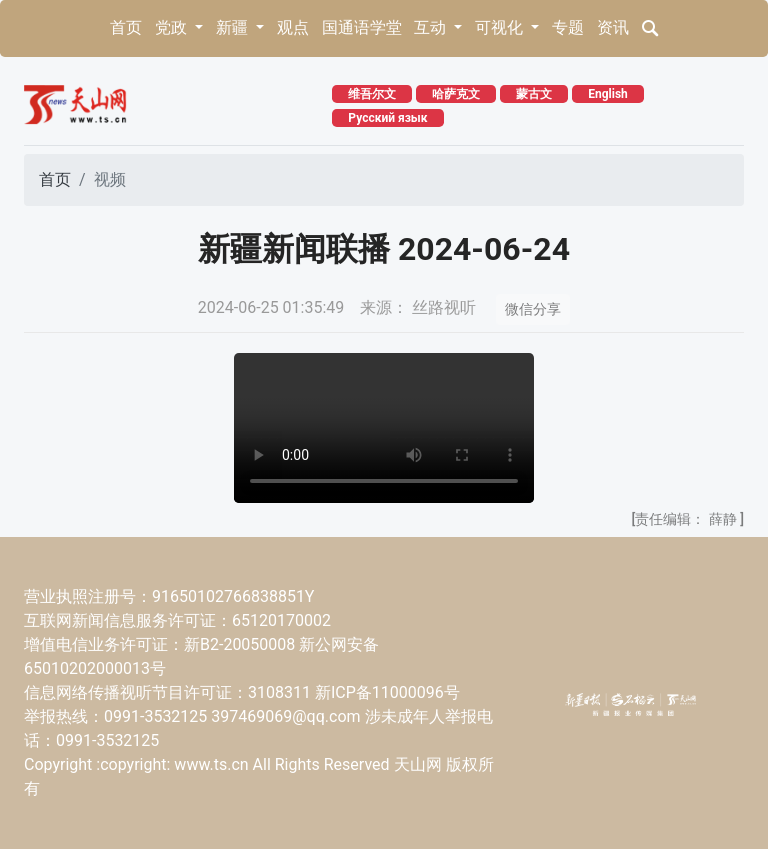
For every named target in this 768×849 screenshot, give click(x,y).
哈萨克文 (456, 94)
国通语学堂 (362, 27)
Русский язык (387, 118)
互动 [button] (432, 27)
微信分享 (533, 309)
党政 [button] (173, 27)
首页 (126, 27)
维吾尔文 (372, 94)
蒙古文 (534, 94)
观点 (293, 27)
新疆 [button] (234, 27)
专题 (568, 27)
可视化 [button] (501, 27)
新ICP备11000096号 (387, 692)
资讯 (613, 27)
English (608, 94)
